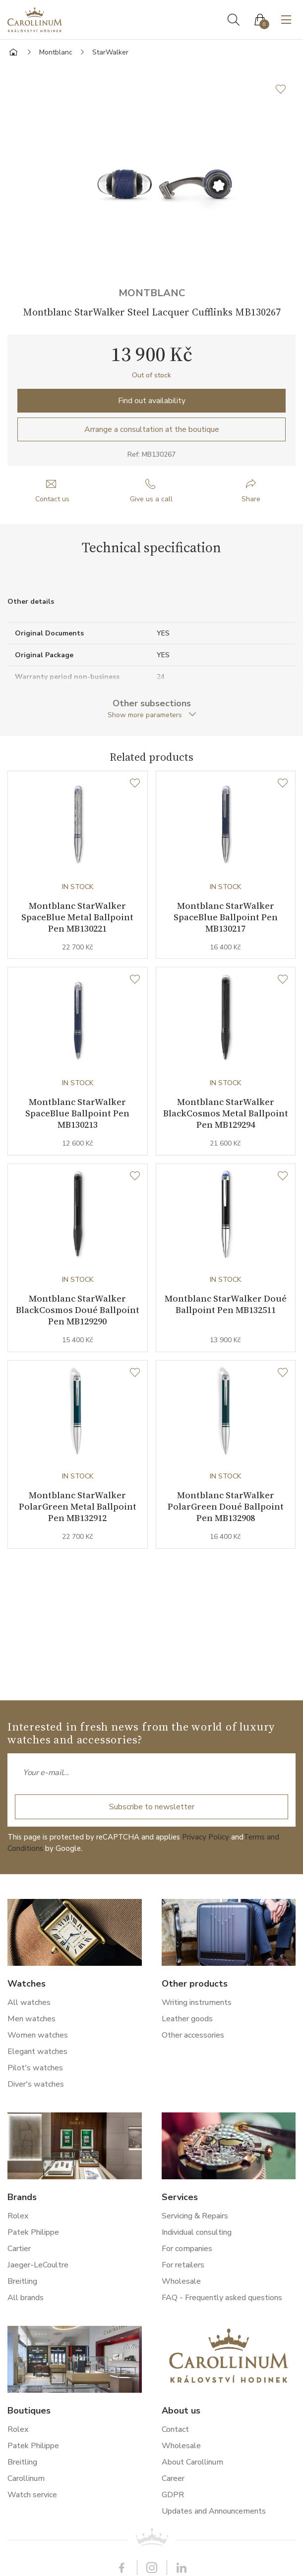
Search (233, 19)
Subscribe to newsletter (151, 1806)
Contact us (52, 499)
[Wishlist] (135, 783)
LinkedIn (181, 2567)
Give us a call (151, 499)
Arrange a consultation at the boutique (151, 429)
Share (251, 499)
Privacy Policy (205, 1837)
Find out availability (151, 400)
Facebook (122, 2567)
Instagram (152, 2567)
